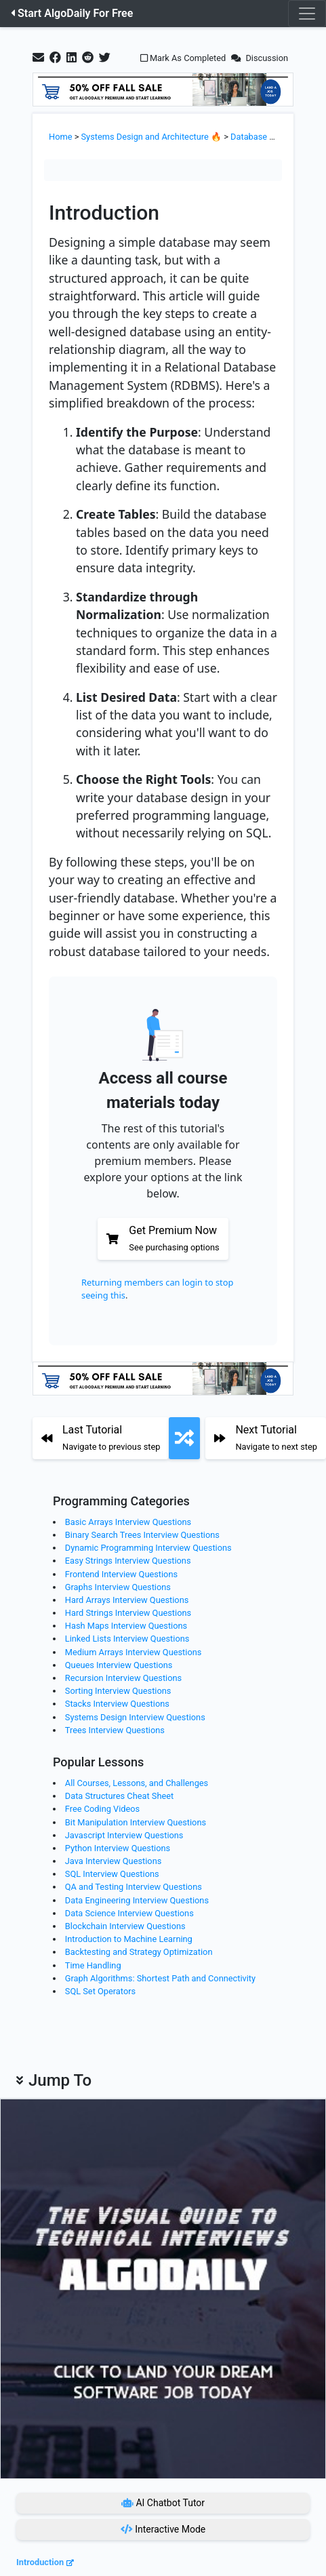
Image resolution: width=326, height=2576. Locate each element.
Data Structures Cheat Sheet (119, 1796)
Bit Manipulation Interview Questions (135, 1822)
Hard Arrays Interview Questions (127, 1600)
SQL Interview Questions (112, 1874)
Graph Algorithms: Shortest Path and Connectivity (160, 1978)
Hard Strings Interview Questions (128, 1613)
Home (60, 137)
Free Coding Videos (102, 1809)
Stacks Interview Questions (117, 1704)
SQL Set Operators (100, 1991)
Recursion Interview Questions (123, 1678)
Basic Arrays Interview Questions (128, 1522)
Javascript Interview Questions (124, 1835)
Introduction (40, 2562)
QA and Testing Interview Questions (133, 1887)
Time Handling (93, 1965)
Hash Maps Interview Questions (126, 1626)
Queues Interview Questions (119, 1665)
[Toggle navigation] (307, 13)
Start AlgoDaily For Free (72, 13)
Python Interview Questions (117, 1848)
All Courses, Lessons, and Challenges (136, 1783)
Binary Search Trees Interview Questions (142, 1535)
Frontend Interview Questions (121, 1574)
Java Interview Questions (113, 1861)
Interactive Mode (163, 2529)
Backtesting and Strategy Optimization (139, 1952)
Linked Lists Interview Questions (127, 1638)
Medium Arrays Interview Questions (133, 1652)
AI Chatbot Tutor (163, 2502)
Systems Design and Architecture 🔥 (151, 137)
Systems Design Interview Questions (135, 1717)
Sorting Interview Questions (118, 1691)
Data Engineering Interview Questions (137, 1900)
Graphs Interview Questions (118, 1587)
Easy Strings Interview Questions (128, 1560)
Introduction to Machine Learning (128, 1939)
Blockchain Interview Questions (125, 1926)
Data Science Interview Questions (129, 1913)
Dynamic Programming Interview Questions (148, 1548)
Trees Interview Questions (115, 1730)
